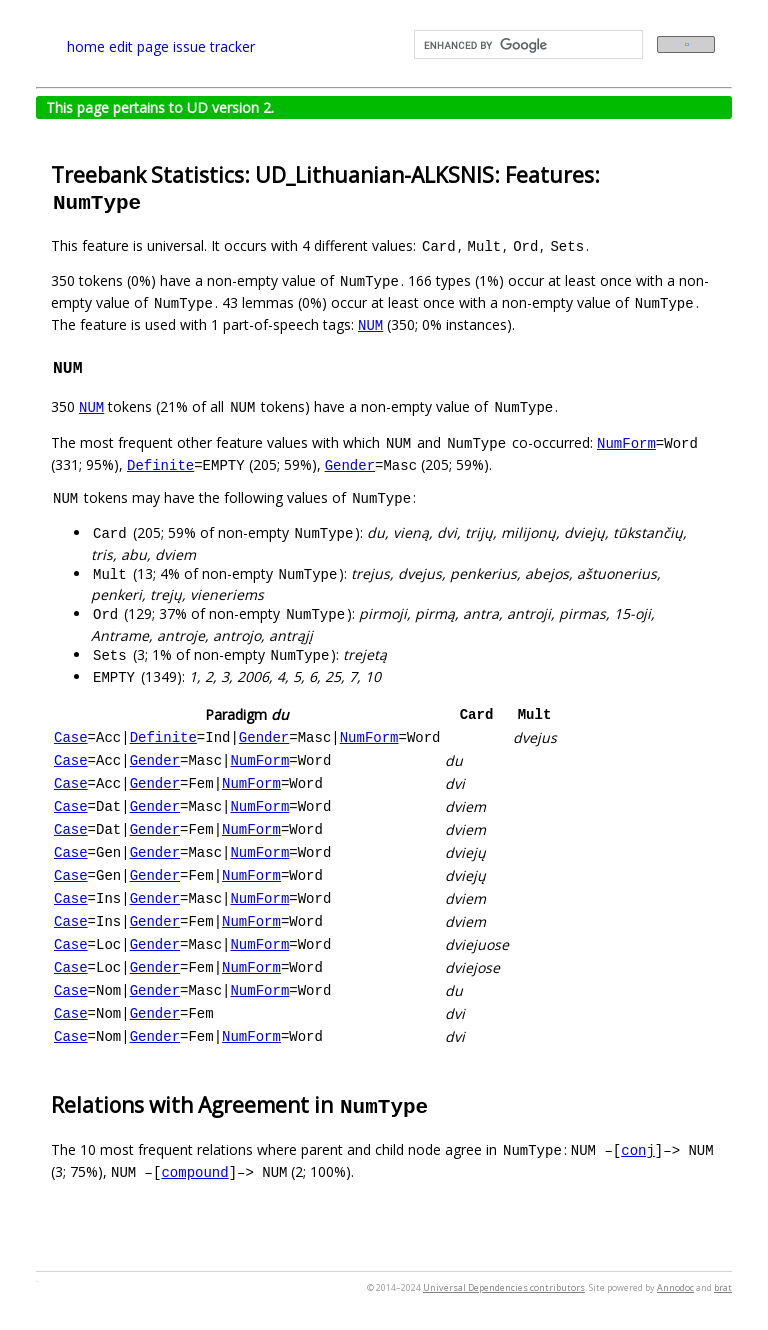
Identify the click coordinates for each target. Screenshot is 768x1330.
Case (71, 737)
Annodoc (675, 1287)
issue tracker (214, 46)
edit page (139, 46)
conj (638, 1149)
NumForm (626, 442)
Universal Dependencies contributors (504, 1287)
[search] (526, 45)
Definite (160, 464)
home (86, 46)
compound (194, 1171)
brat (723, 1287)
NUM (370, 324)
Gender (350, 464)
